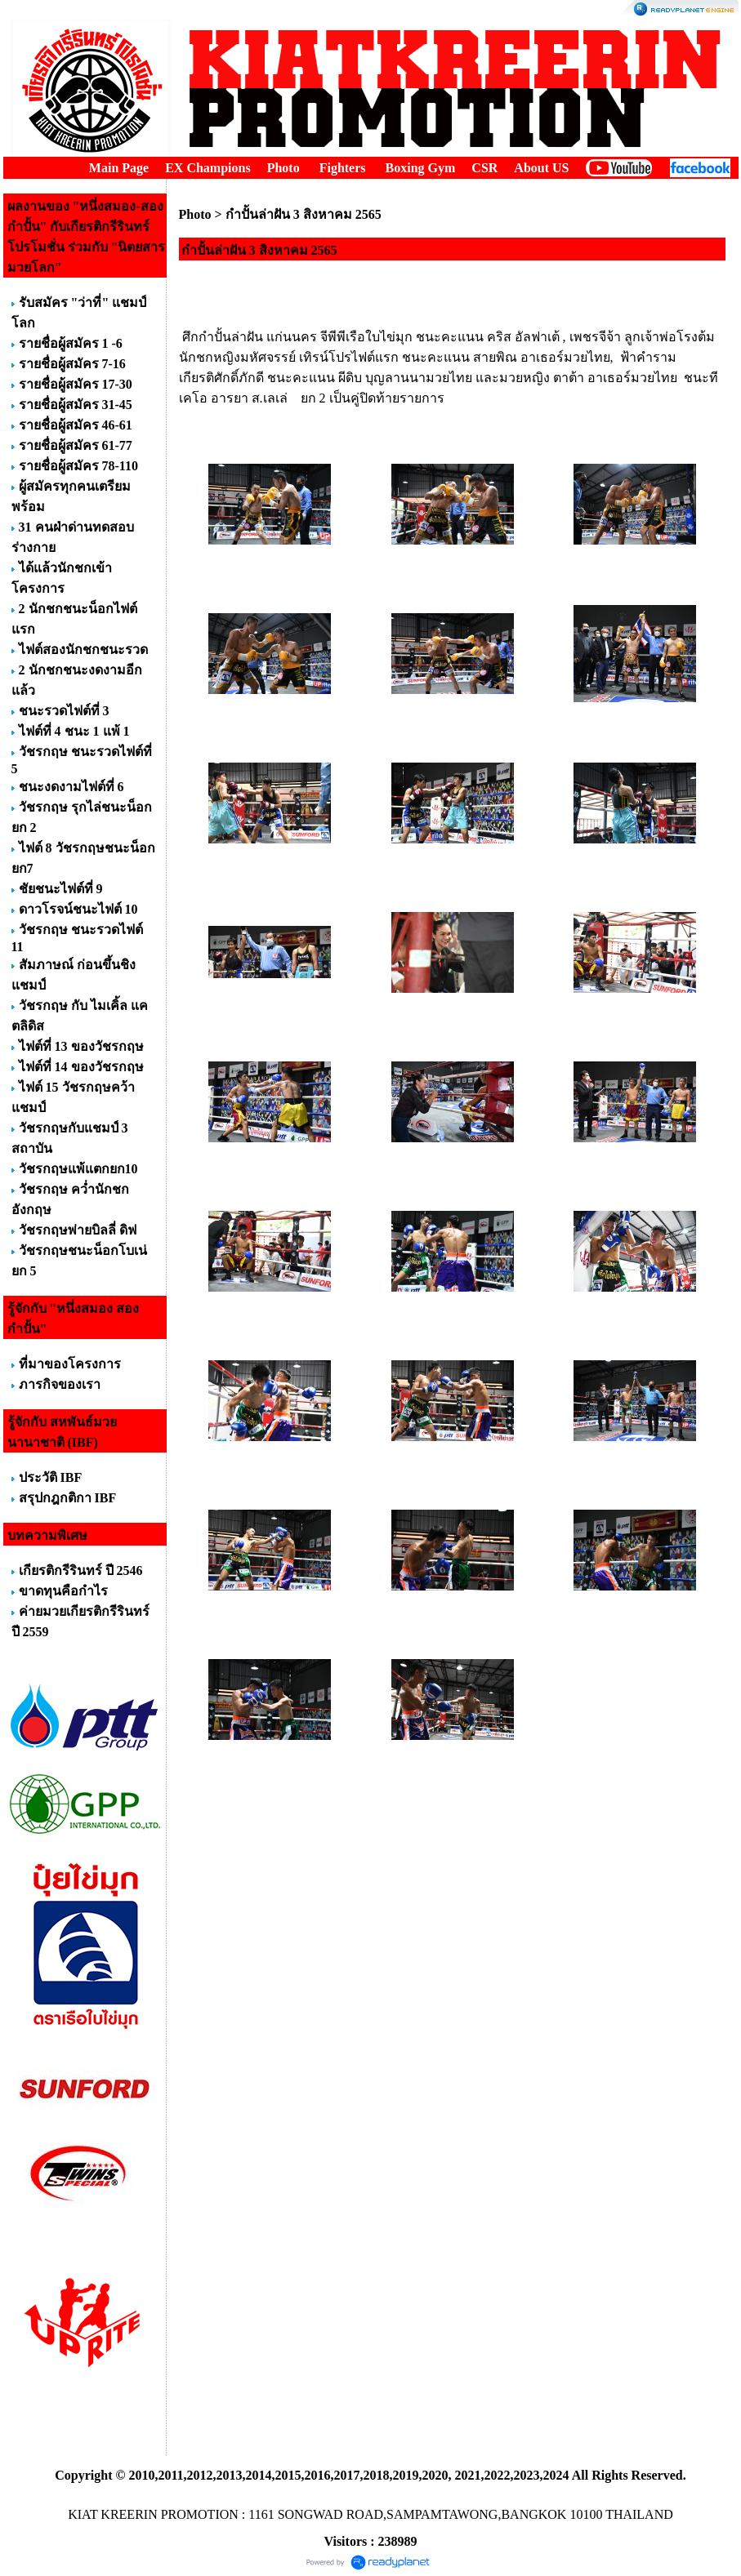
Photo (283, 168)
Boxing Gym (421, 168)
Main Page (119, 168)
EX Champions (207, 168)
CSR (484, 168)
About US (541, 168)
